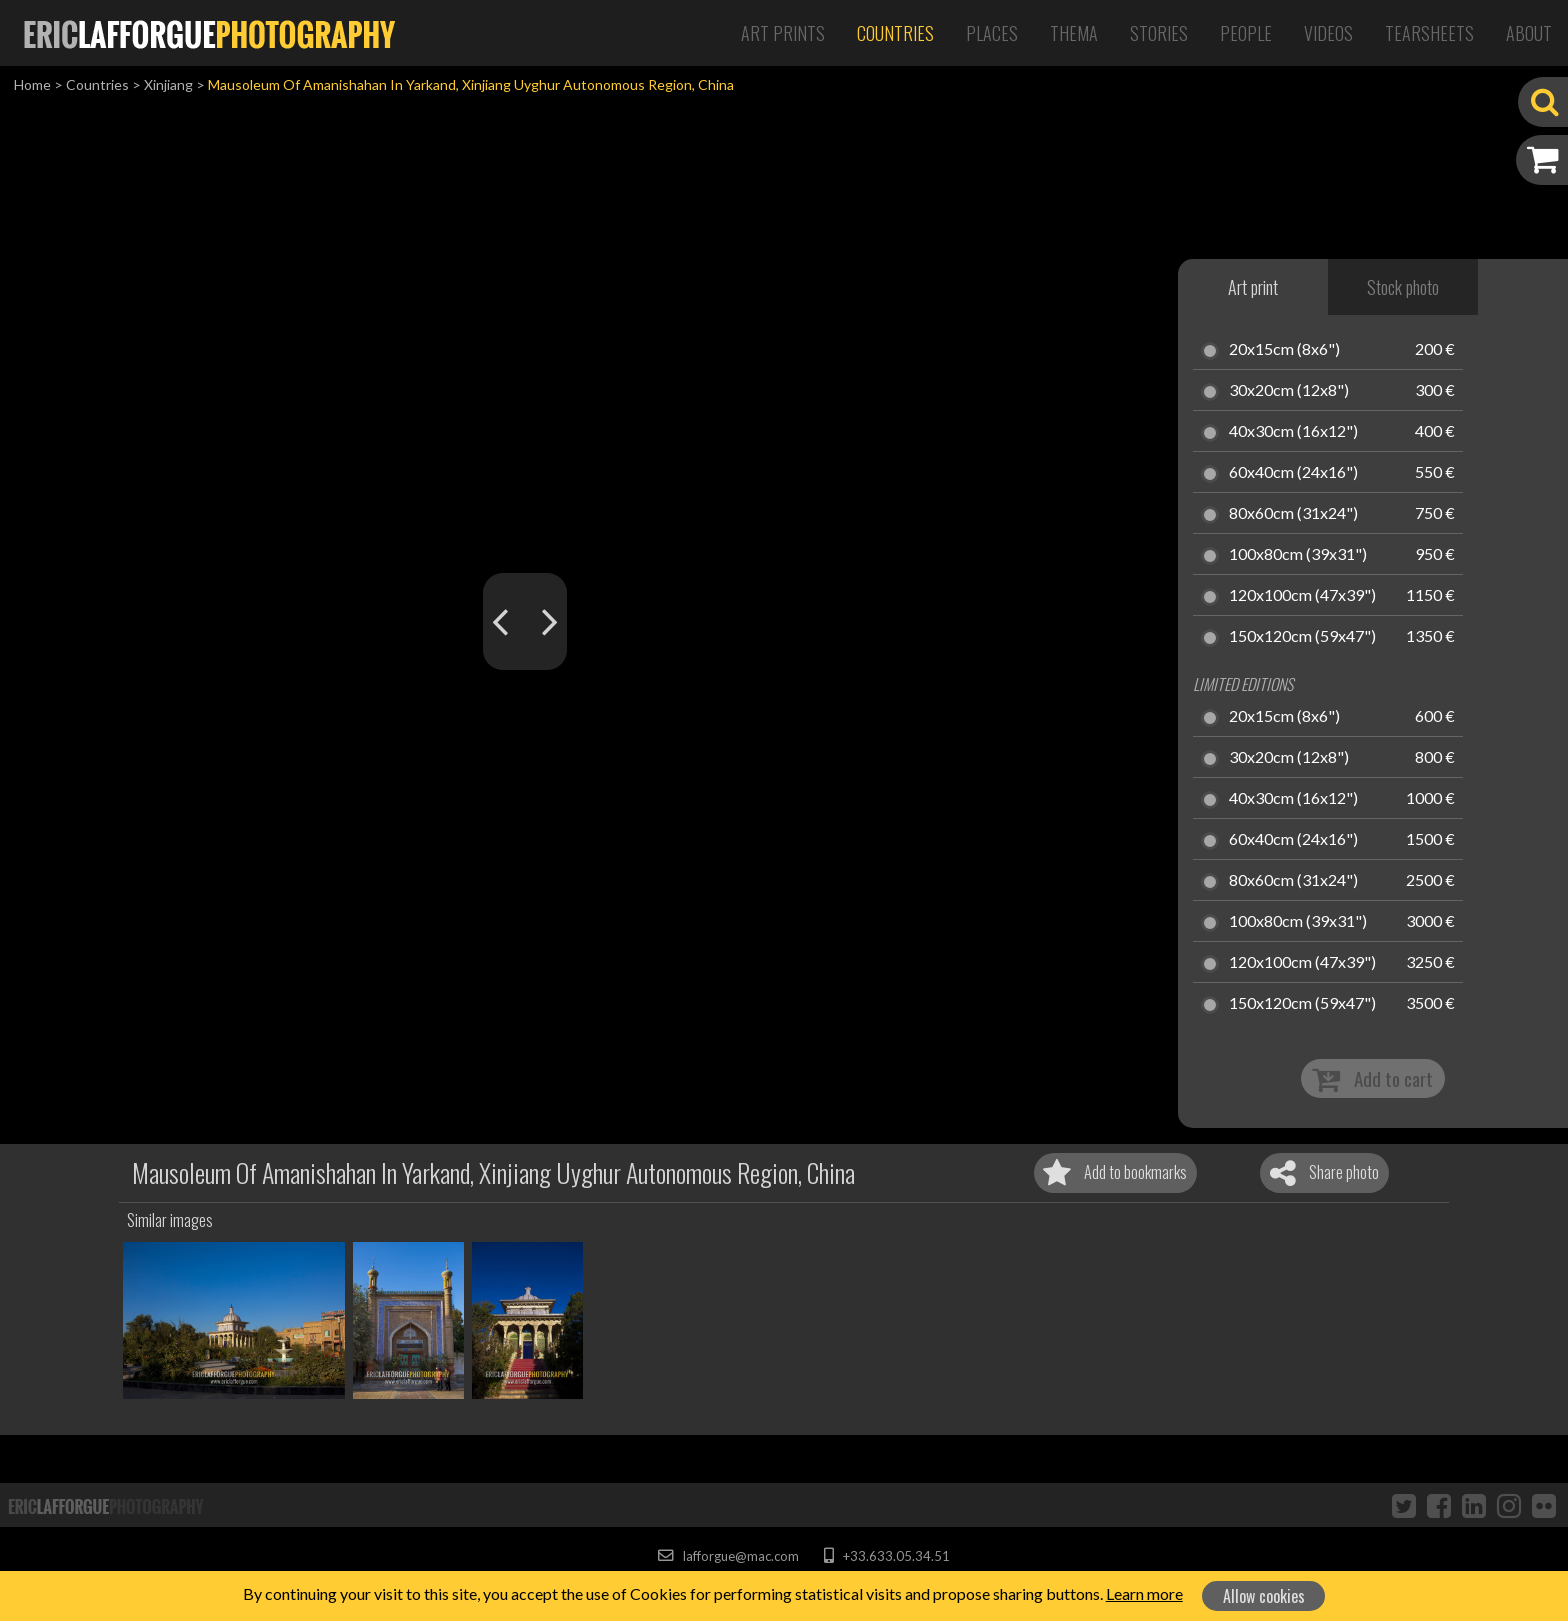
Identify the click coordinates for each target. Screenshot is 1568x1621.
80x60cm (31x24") (1293, 514)
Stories (1159, 33)
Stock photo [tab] (1403, 287)
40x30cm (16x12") (1293, 432)
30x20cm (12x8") (1289, 391)
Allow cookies (1264, 1596)
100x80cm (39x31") (1298, 555)
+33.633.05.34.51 (886, 1556)
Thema (1074, 33)
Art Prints (783, 33)
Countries (895, 33)
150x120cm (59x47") (1302, 637)
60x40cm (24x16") (1293, 473)
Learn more (1144, 1593)
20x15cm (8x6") (1284, 350)
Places (992, 33)
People (1246, 33)
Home (32, 84)
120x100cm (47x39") (1302, 596)
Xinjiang (168, 84)
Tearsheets (1429, 33)
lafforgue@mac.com (728, 1556)
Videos (1328, 33)
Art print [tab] (1253, 287)
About (1529, 33)
